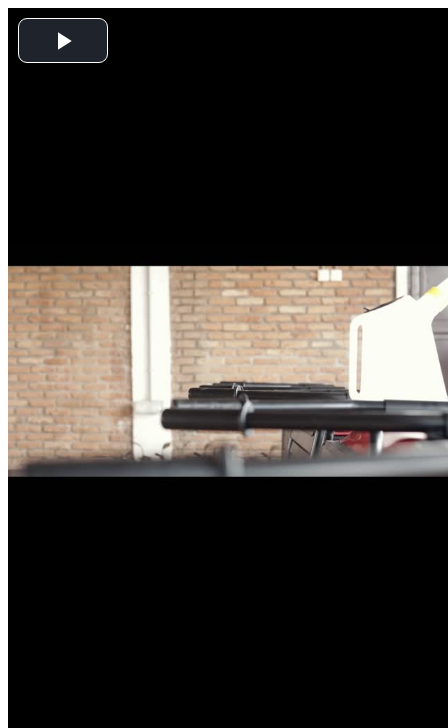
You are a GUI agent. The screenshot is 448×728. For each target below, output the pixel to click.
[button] (63, 40)
